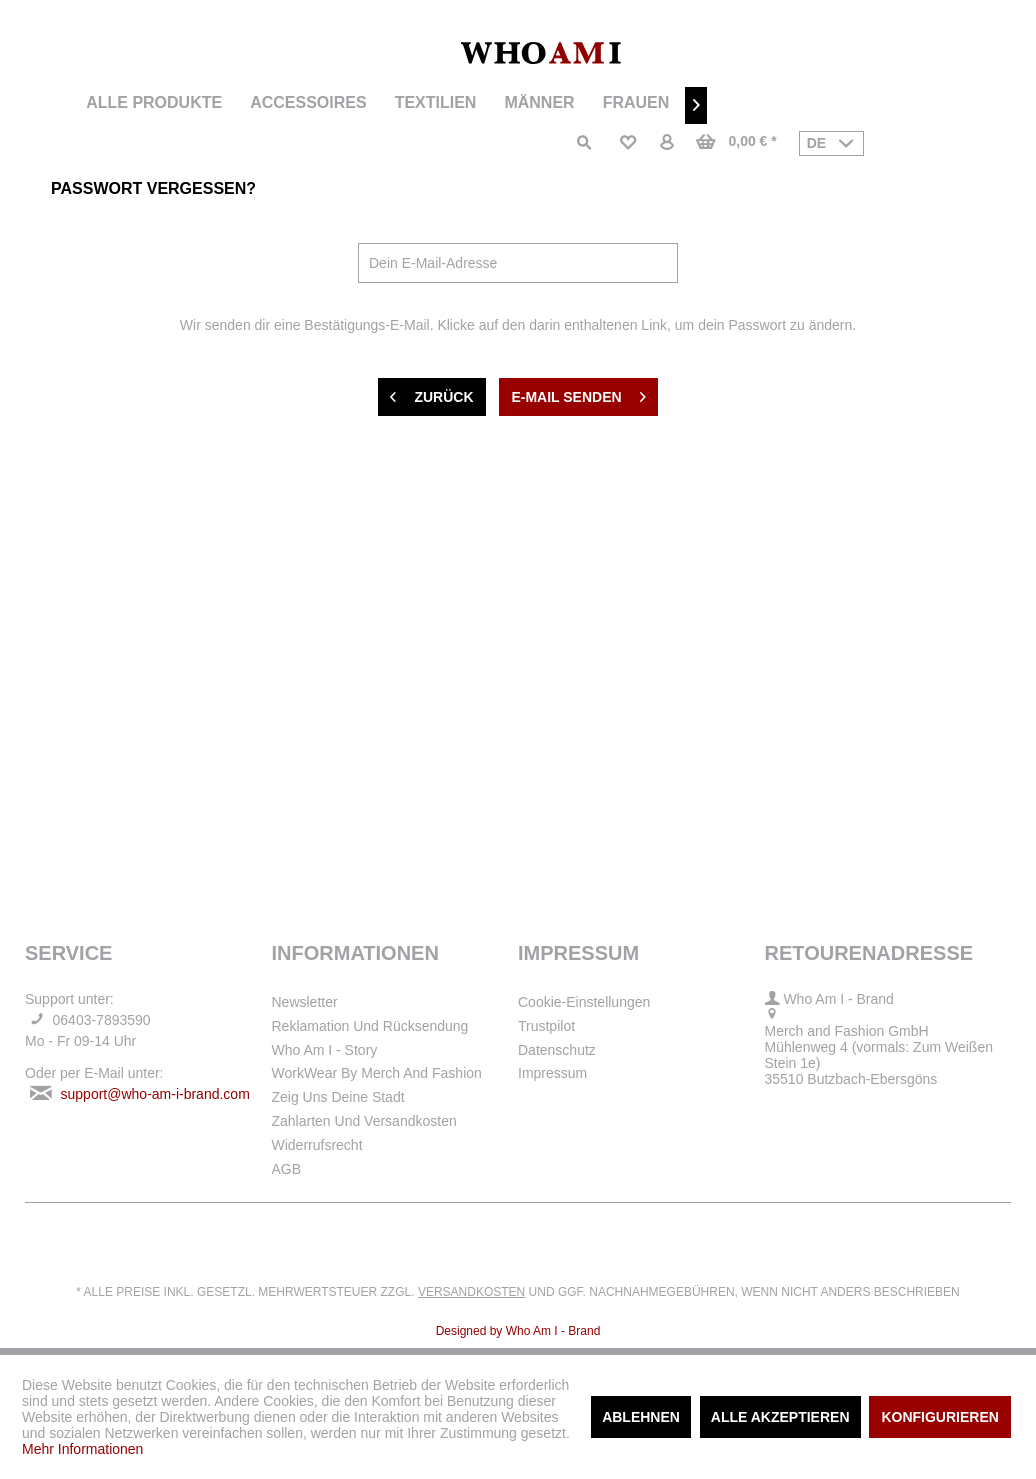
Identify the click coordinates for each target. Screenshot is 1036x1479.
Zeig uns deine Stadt (338, 1097)
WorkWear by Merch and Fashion (377, 1073)
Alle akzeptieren (780, 1417)
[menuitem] (154, 103)
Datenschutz (557, 1050)
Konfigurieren (939, 1417)
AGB (287, 1169)
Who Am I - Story (325, 1050)
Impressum (552, 1073)
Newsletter (305, 1002)
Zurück (431, 393)
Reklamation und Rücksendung (370, 1026)
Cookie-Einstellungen (584, 1002)
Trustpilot (546, 1026)
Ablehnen (641, 1417)
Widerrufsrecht (317, 1145)
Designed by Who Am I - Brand (518, 1331)
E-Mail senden (578, 393)
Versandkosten (471, 1292)
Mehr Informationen (82, 1449)
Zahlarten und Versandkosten (364, 1121)
